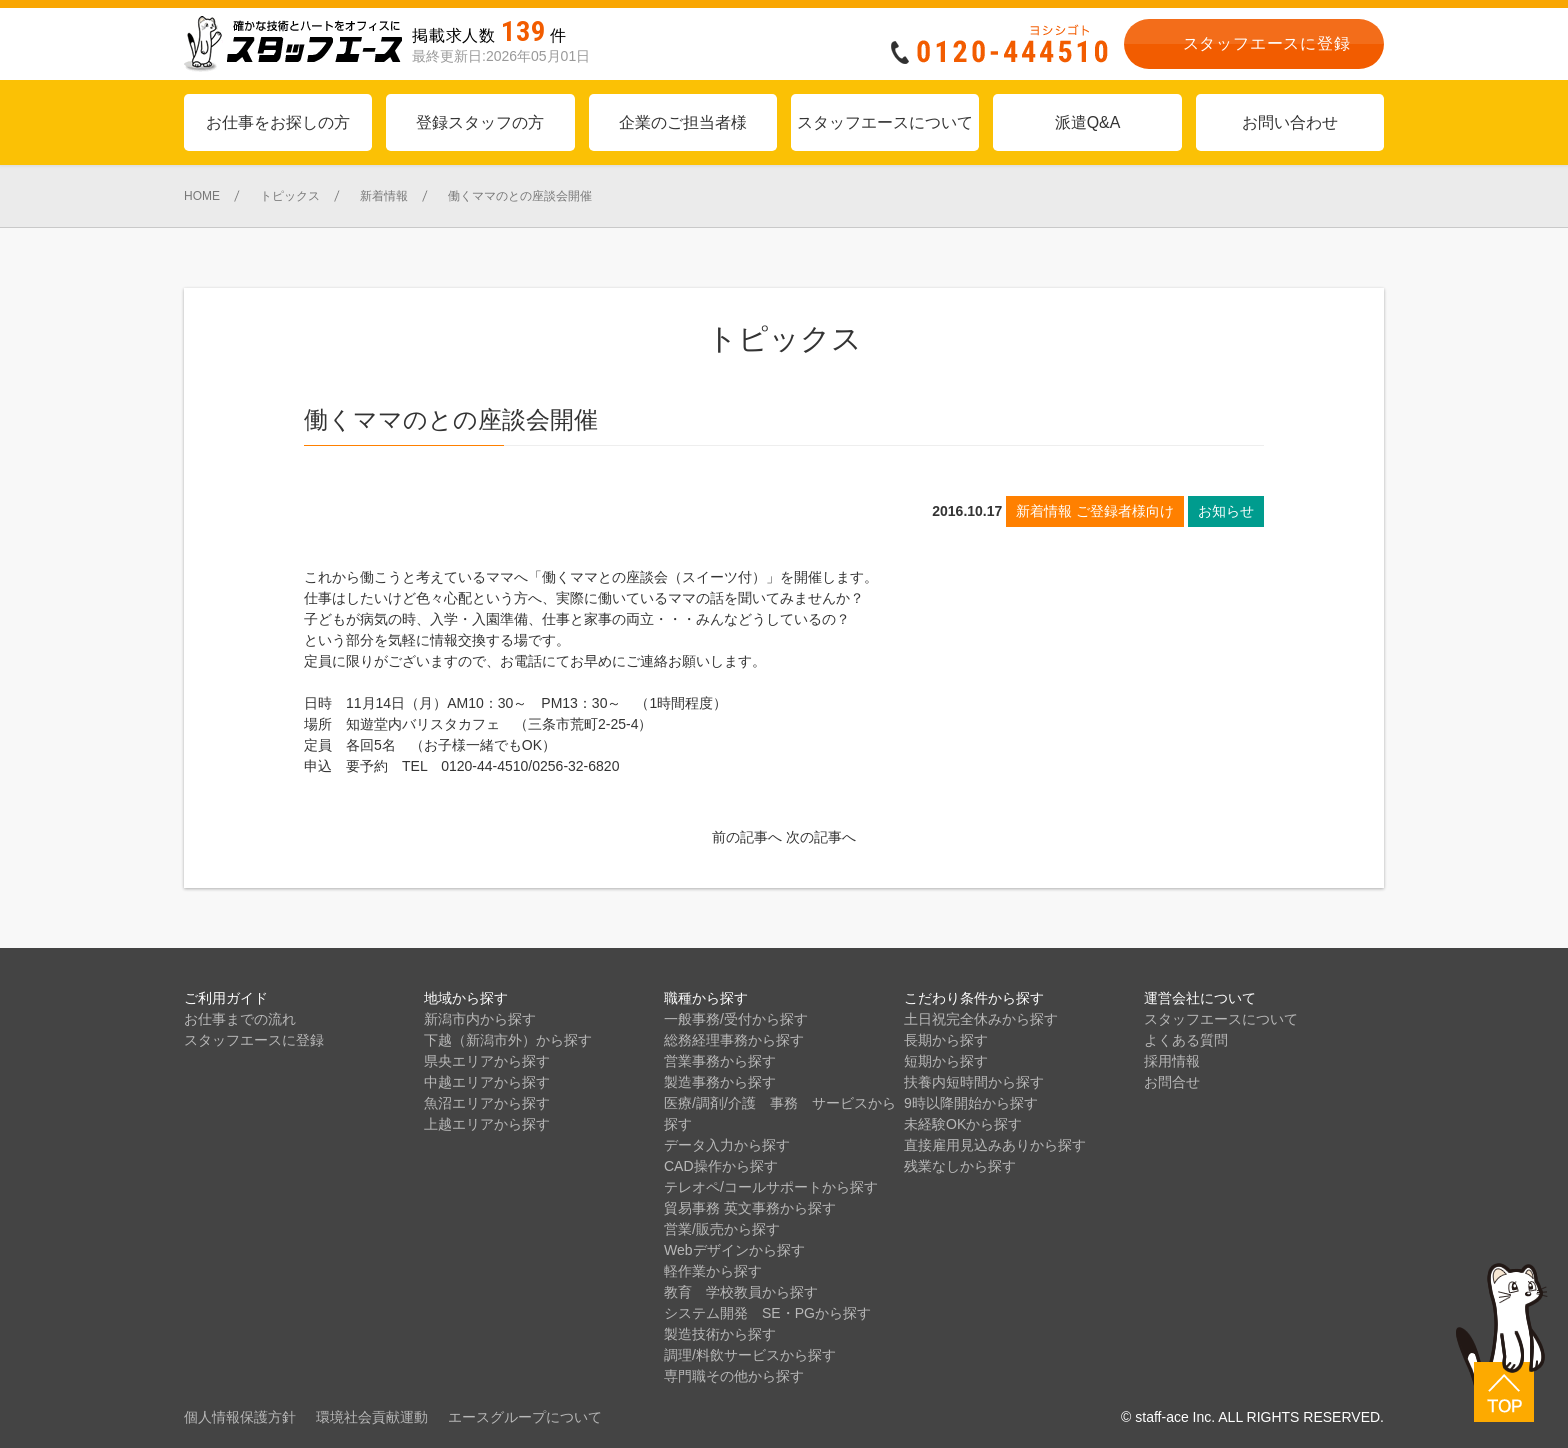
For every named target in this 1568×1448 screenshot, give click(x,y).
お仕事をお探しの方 (278, 122)
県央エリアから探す (487, 1061)
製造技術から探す (720, 1334)
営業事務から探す (720, 1061)
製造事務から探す (720, 1082)
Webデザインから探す (734, 1250)
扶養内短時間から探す (974, 1082)
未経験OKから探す (963, 1124)
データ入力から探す (727, 1145)
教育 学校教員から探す (741, 1292)
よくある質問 (1186, 1040)
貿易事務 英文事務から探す (750, 1208)
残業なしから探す (960, 1166)
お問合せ (1172, 1082)
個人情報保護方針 (240, 1417)
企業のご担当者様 (683, 122)
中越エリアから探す (487, 1082)
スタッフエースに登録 (254, 1040)
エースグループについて (525, 1417)
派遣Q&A (1088, 122)
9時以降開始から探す (971, 1103)
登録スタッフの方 (480, 122)
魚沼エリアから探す (487, 1103)
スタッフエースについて (885, 122)
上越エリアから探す (487, 1124)
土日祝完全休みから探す (981, 1019)
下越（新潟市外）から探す (508, 1040)
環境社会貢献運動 (372, 1417)
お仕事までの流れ (240, 1019)
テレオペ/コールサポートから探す (771, 1187)
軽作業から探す (713, 1271)
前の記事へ (747, 837)
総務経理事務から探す (734, 1040)
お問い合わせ (1290, 122)
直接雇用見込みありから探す (995, 1145)
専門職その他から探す (734, 1376)
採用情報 (1172, 1061)
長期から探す (946, 1040)
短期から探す (946, 1061)
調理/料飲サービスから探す (750, 1355)
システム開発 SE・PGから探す (767, 1313)
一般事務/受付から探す (736, 1019)
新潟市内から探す (480, 1019)
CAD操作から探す (721, 1166)
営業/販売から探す (722, 1229)
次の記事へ (821, 837)
